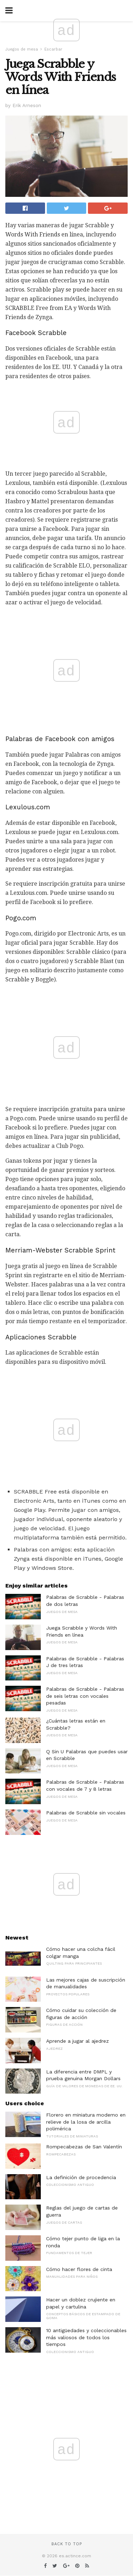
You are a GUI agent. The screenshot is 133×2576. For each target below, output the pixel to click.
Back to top (66, 2544)
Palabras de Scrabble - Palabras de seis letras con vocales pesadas (85, 1696)
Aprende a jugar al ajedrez (77, 2041)
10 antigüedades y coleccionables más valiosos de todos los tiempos (86, 2337)
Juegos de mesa (21, 49)
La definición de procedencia (81, 2177)
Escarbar (53, 49)
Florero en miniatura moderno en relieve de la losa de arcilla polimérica (86, 2121)
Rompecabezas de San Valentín (84, 2146)
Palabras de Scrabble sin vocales (86, 1812)
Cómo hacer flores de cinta (79, 2269)
